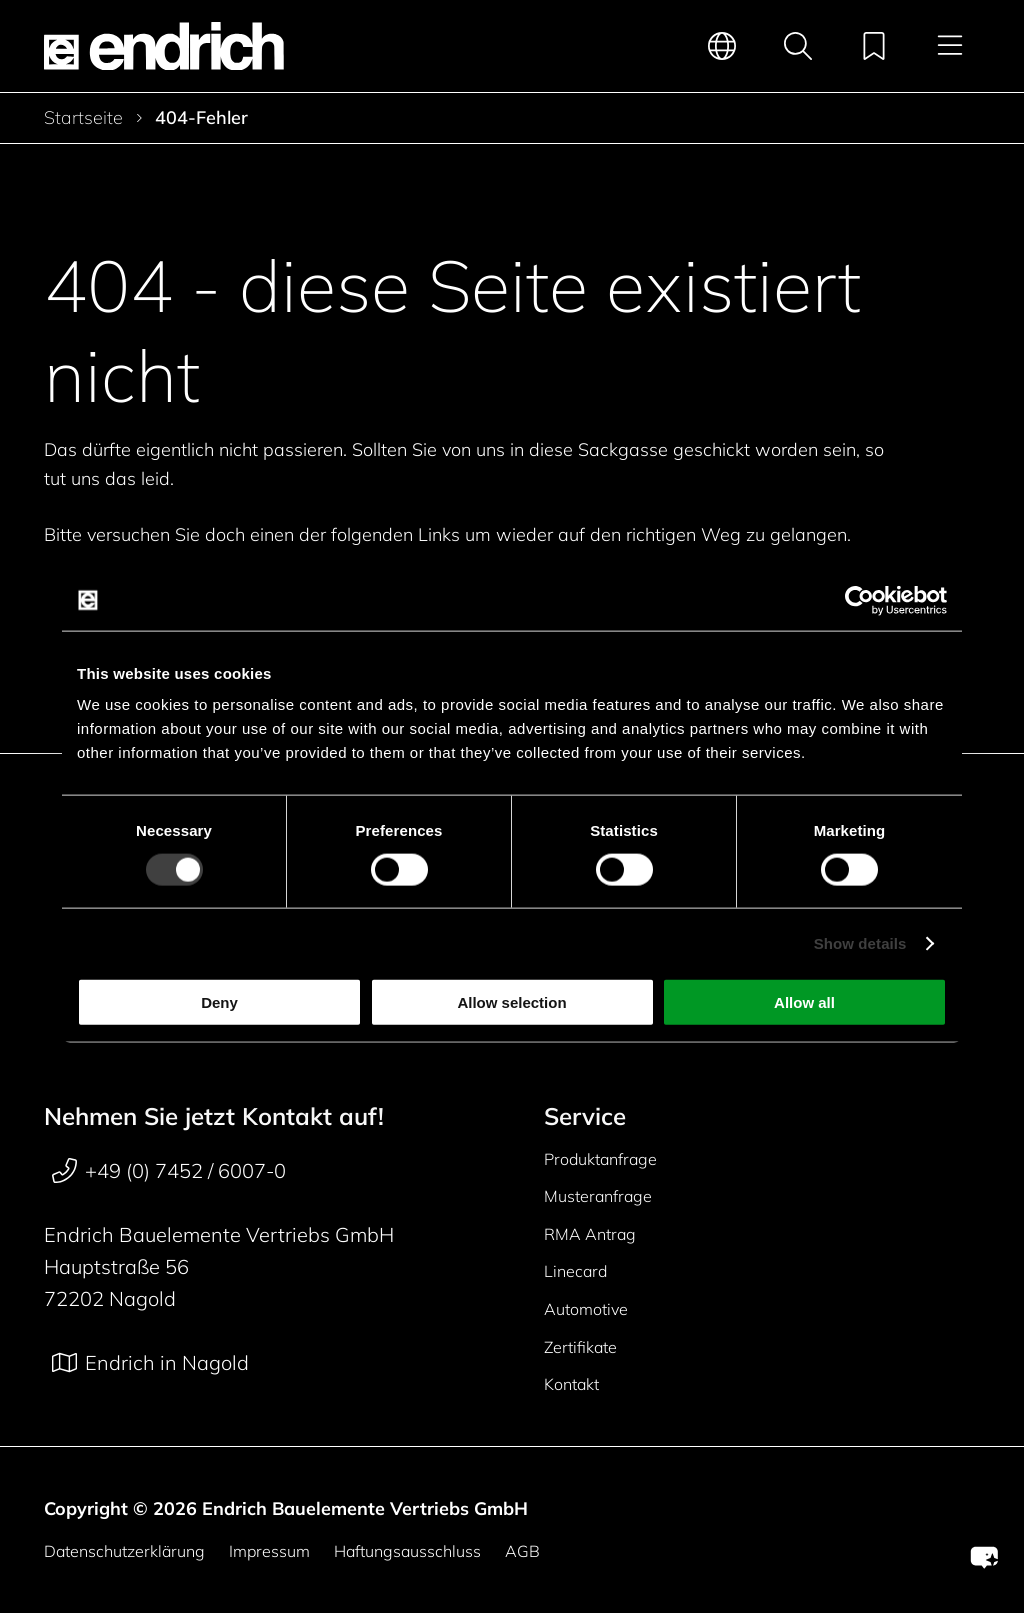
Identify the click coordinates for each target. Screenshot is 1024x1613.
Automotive (586, 1309)
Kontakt (571, 1384)
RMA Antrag (590, 1234)
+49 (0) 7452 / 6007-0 (169, 1171)
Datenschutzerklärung (124, 1551)
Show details (860, 942)
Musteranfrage (598, 1196)
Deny (219, 1002)
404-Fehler (201, 118)
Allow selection (511, 1002)
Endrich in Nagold (150, 1363)
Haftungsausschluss (407, 1551)
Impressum (269, 1551)
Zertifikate (580, 1347)
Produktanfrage (600, 1159)
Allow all (804, 1002)
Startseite (83, 118)
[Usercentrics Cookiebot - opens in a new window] (859, 600)
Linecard (575, 1271)
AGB (522, 1551)
